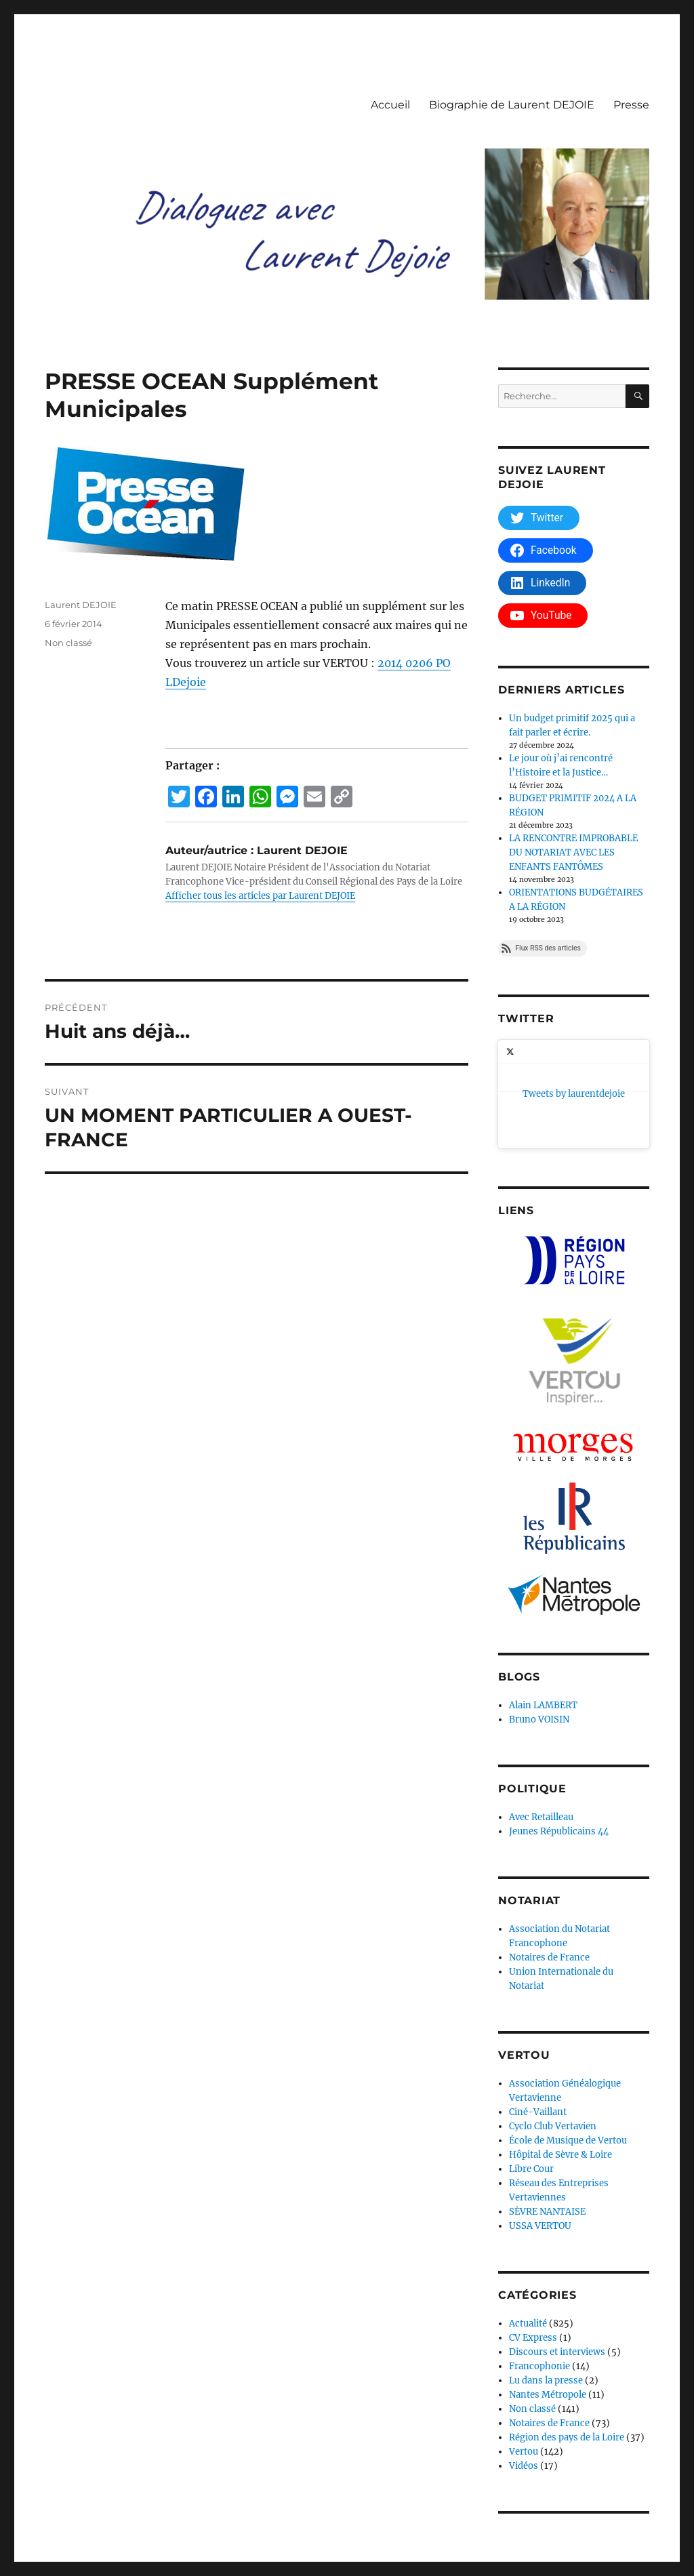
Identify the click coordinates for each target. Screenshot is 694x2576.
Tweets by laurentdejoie (549, 1047)
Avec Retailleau (541, 1723)
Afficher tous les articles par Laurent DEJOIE (260, 896)
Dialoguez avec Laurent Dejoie (109, 2516)
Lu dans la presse (546, 2286)
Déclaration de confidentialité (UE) (261, 2516)
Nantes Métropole (547, 2300)
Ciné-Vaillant (538, 2018)
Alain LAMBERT (543, 1611)
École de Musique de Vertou (568, 2046)
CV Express (533, 2243)
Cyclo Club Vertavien (552, 2032)
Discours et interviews (557, 2257)
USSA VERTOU (540, 2131)
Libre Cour (531, 2074)
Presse (631, 104)
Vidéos (523, 2371)
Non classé (68, 642)
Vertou (523, 2357)
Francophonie (539, 2272)
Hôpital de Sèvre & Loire (560, 2060)
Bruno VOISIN (539, 1625)
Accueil (390, 104)
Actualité (528, 2229)
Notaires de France (549, 1863)
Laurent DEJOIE (81, 604)
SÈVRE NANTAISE (547, 2117)
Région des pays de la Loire (566, 2343)
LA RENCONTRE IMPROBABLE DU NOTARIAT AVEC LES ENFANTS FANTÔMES (573, 852)
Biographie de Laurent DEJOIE (511, 104)
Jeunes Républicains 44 (559, 1737)
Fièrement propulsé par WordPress (423, 2516)
